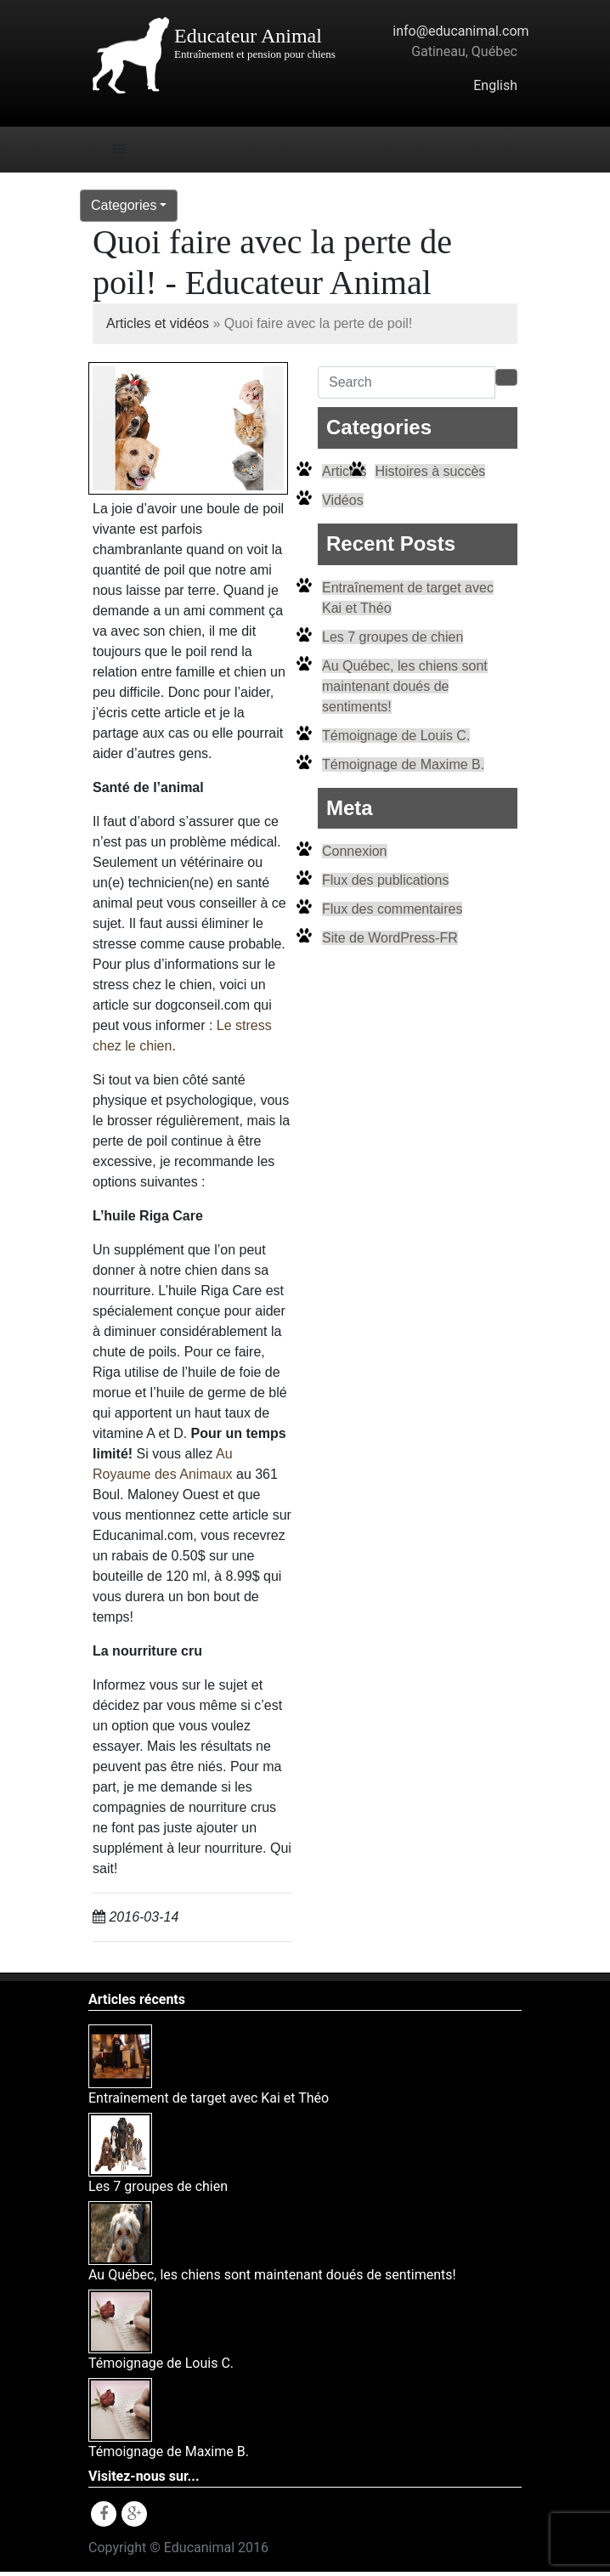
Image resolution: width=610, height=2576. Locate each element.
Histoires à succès (430, 471)
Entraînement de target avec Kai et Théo (208, 2098)
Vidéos (343, 500)
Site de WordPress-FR (390, 938)
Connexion (354, 851)
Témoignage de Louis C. (396, 735)
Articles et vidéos (157, 323)
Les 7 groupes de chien (392, 637)
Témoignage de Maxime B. (403, 764)
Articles (344, 471)
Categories (123, 205)
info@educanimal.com (460, 31)
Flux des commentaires (392, 909)
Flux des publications (385, 880)
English (495, 85)
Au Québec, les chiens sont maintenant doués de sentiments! (405, 686)
